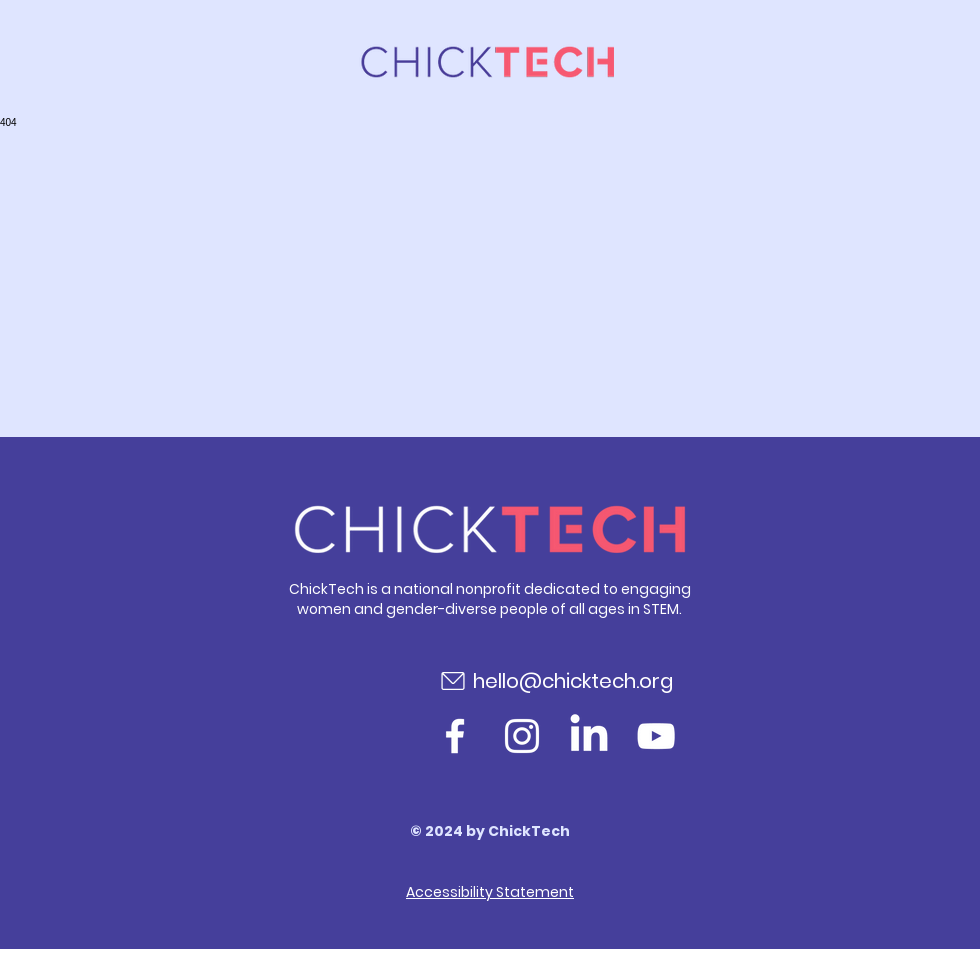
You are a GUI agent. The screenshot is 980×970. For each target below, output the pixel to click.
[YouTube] (656, 736)
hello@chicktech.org (573, 681)
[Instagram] (522, 736)
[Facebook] (455, 736)
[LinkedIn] (589, 736)
